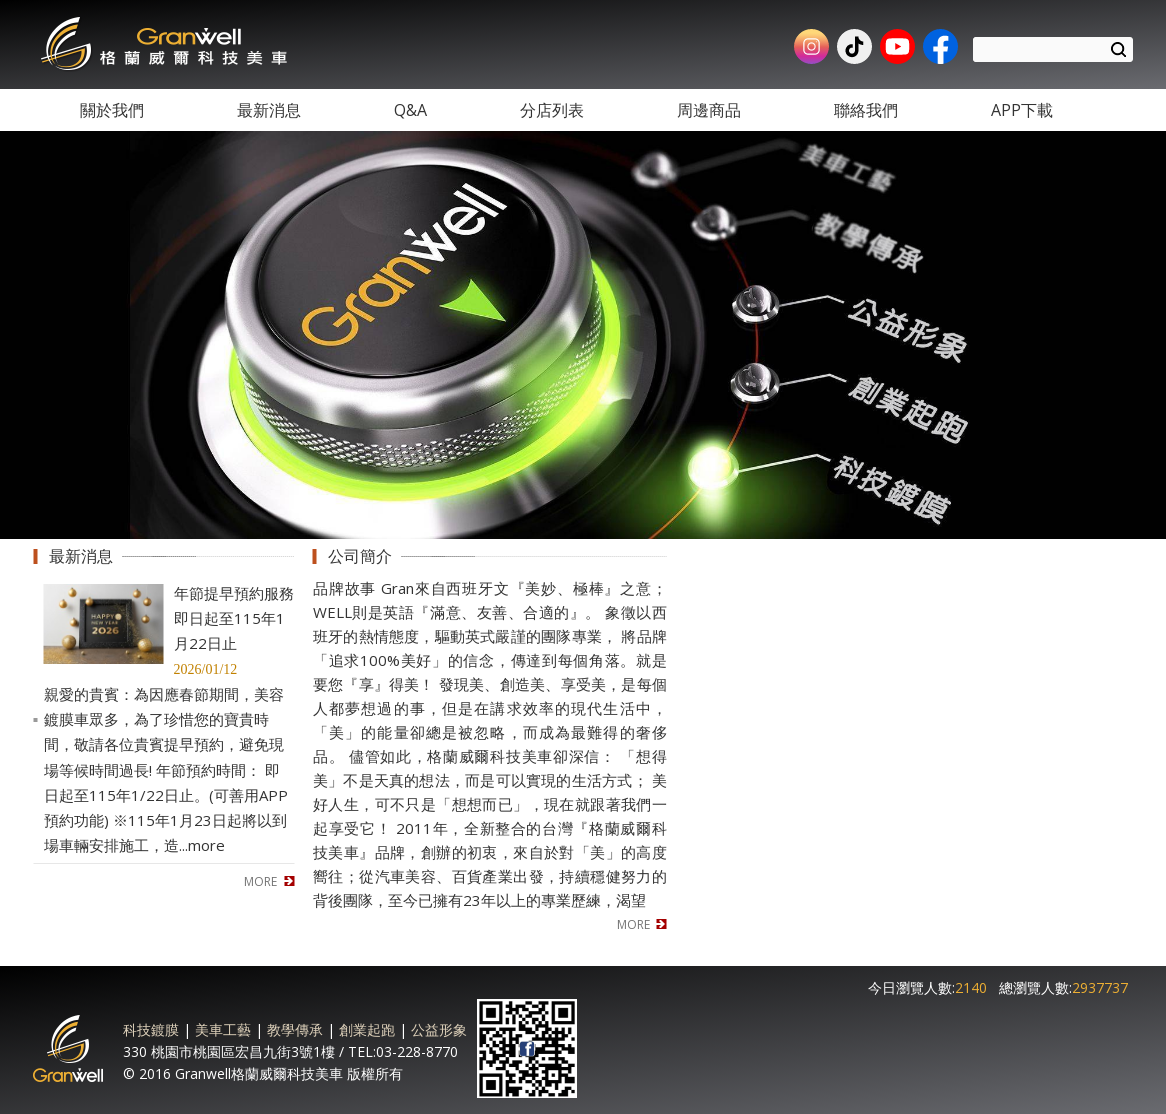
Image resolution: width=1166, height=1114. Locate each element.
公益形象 (439, 1029)
